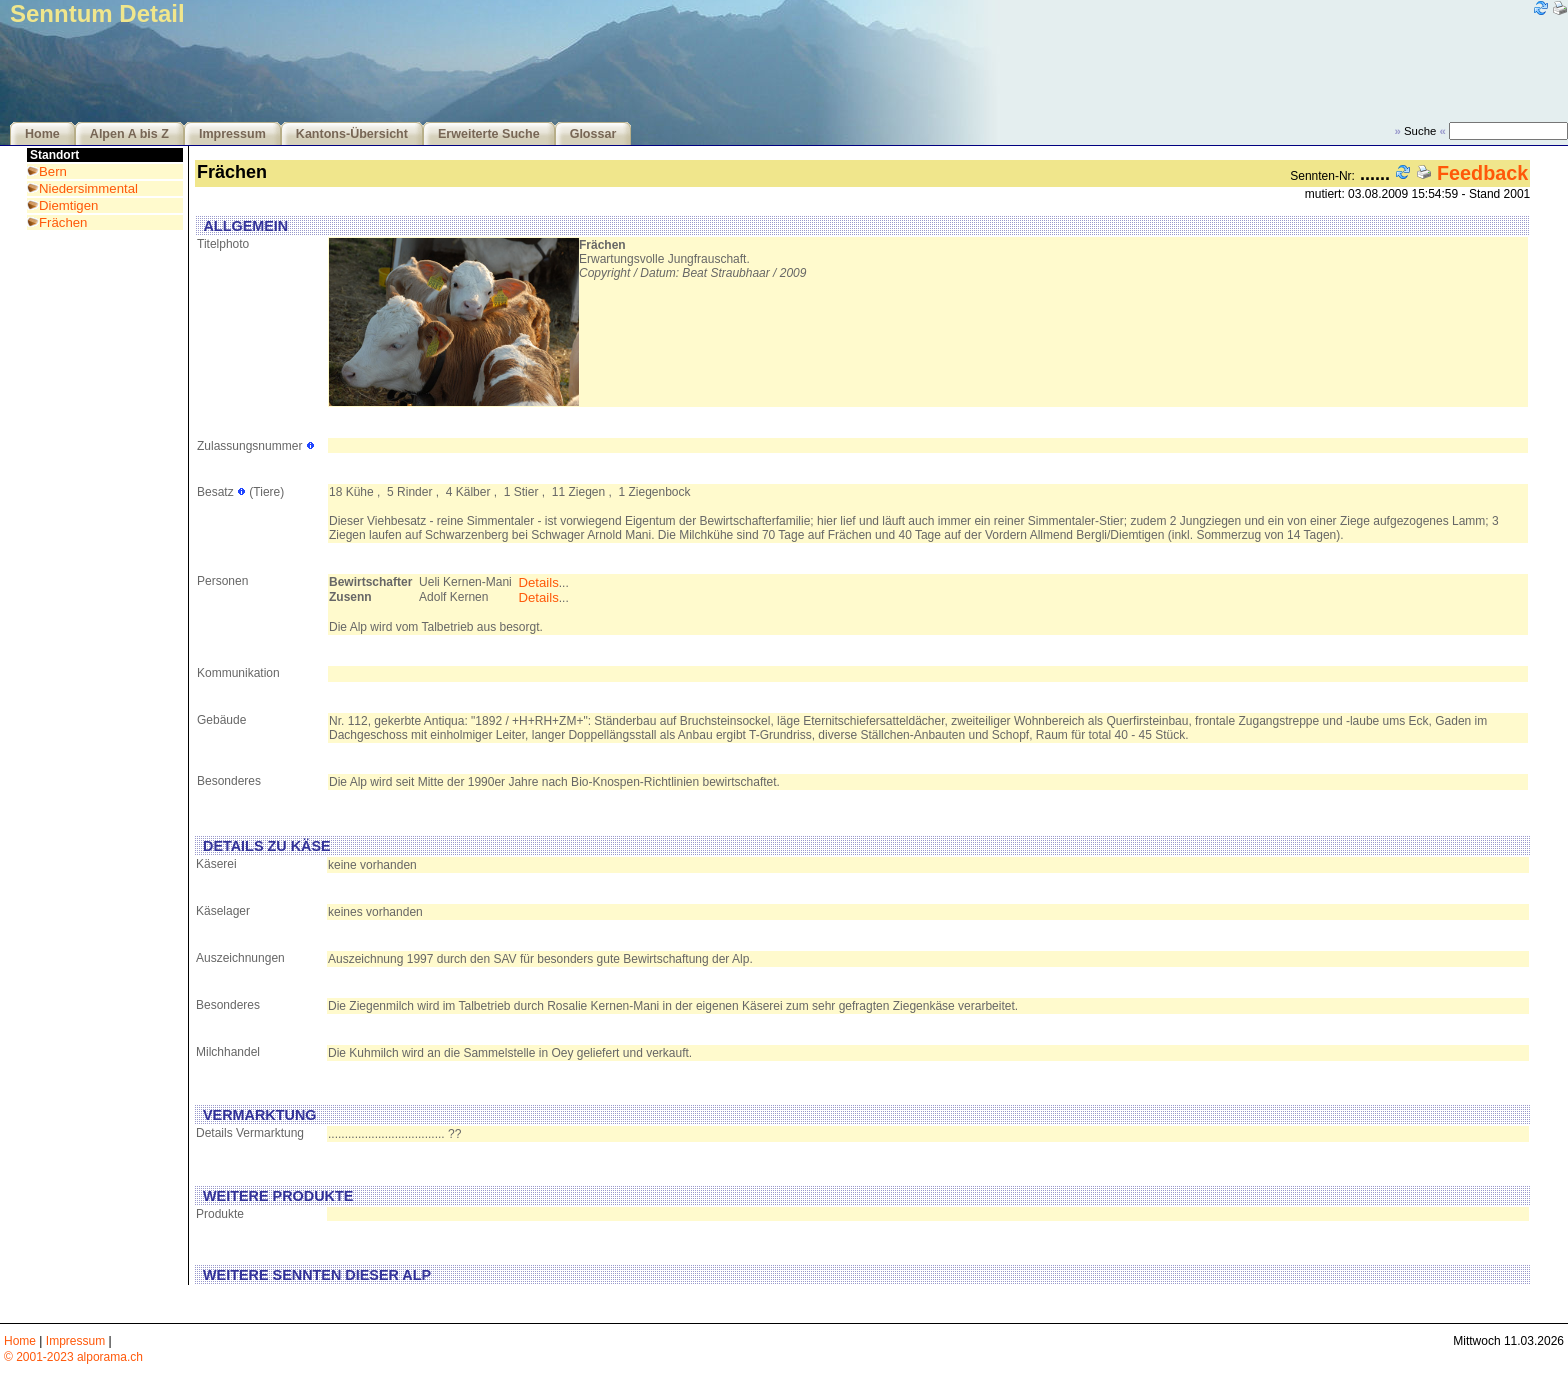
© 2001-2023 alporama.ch (73, 1357)
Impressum (232, 134)
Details (538, 582)
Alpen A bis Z (129, 134)
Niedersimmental (88, 188)
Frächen (63, 222)
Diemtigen (68, 205)
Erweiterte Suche (489, 134)
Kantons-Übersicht (352, 134)
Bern (53, 171)
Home (42, 134)
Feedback (1482, 173)
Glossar (593, 134)
